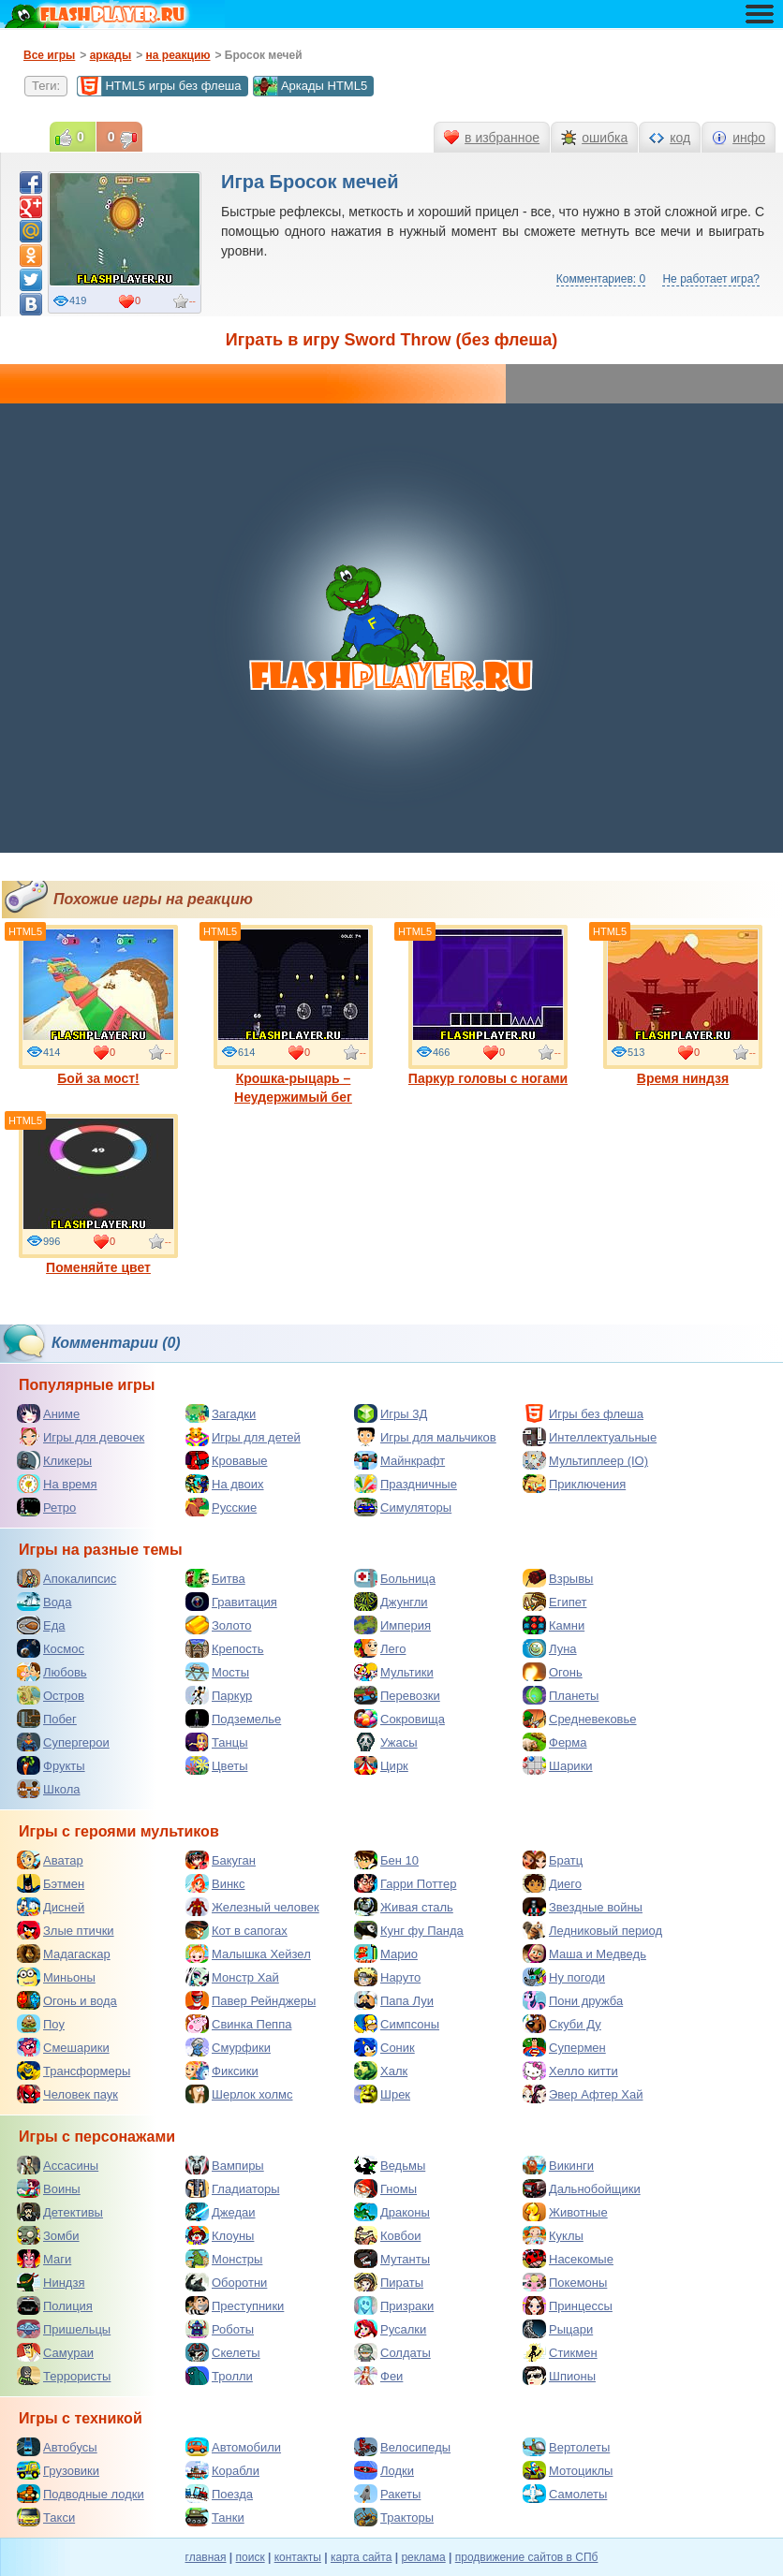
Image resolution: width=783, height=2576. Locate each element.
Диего (552, 1883)
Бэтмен (50, 1883)
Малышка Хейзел (248, 1953)
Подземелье (233, 1718)
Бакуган (220, 1860)
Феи (378, 2375)
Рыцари (558, 2329)
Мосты (217, 1671)
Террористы (64, 2375)
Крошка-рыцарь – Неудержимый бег (293, 1015)
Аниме (48, 1413)
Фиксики (222, 2070)
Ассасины (57, 2165)
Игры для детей (243, 1436)
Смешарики (63, 2047)
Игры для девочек (80, 1436)
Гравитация (231, 1601)
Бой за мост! (98, 1005)
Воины (49, 2188)
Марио (386, 1953)
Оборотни (226, 2282)
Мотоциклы (568, 2470)
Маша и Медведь (584, 1953)
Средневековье (580, 1718)
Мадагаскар (64, 1953)
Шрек (382, 2094)
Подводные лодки (80, 2493)
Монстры (223, 2258)
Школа (49, 1788)
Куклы (553, 2235)
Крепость (224, 1648)
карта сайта (361, 2557)
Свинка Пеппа (238, 2023)
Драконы (392, 2212)
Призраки (394, 2305)
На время (57, 1483)
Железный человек (252, 1906)
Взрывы (558, 1578)
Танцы (216, 1742)
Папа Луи (394, 2000)
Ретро (46, 1507)
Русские (221, 1507)
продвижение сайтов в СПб (526, 2557)
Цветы (216, 1765)
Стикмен (560, 2352)
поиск (250, 2557)
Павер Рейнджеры (250, 2000)
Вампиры (224, 2165)
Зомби (48, 2235)
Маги (44, 2258)
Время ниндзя (682, 1005)
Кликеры (54, 1460)
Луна (550, 1648)
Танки (214, 2517)
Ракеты (387, 2493)
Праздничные (405, 1483)
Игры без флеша (583, 1413)
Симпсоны (396, 2023)
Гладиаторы (232, 2188)
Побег (47, 1718)
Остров (50, 1695)
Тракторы (394, 2517)
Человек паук (67, 2094)
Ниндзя (50, 2282)
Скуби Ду (562, 2023)
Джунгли (391, 1601)
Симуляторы (402, 1507)
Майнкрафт (399, 1460)
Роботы (219, 2329)
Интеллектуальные (590, 1436)
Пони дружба (573, 2000)
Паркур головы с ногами (488, 1005)
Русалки (390, 2329)
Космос (50, 1648)
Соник (384, 2047)
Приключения (574, 1483)
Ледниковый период (592, 1930)
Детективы (60, 2212)
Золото (218, 1625)
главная (206, 2557)
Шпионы (559, 2375)
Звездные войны (583, 1906)
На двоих (224, 1483)
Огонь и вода (67, 2000)
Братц (553, 1860)
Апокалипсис (66, 1578)
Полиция (55, 2305)
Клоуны (219, 2235)
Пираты (388, 2282)
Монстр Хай (232, 1977)
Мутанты (392, 2258)
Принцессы (568, 2305)
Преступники (234, 2305)
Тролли (219, 2375)
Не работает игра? (711, 278)
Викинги (558, 2165)
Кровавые (226, 1460)
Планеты (560, 1695)
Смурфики (228, 2047)
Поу (41, 2023)
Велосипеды (402, 2446)
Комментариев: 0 (600, 278)
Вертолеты (566, 2446)
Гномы (385, 2188)
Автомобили (233, 2446)
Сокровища (399, 1718)
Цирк (381, 1765)
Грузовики (58, 2470)
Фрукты (51, 1765)
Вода (44, 1601)
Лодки (384, 2470)
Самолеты (565, 2493)
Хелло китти (570, 2070)
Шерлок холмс (239, 2094)
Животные (565, 2212)
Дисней (50, 1906)
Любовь (52, 1671)
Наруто (387, 1977)
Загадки (220, 1413)
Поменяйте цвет (98, 1194)
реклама (423, 2557)
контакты (297, 2557)
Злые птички (65, 1930)
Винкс (214, 1883)
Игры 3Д (390, 1413)
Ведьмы (389, 2165)
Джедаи (220, 2212)
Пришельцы (64, 2329)
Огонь (553, 1671)
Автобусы (57, 2446)
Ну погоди (564, 1977)
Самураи (55, 2352)
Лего (380, 1648)
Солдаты (392, 2352)
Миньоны (56, 1977)
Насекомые (568, 2258)
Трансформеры (73, 2070)
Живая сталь (403, 1906)
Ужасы (386, 1742)
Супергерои (63, 1742)
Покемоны (565, 2282)
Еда (41, 1625)
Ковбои (387, 2235)
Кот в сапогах (236, 1930)
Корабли (222, 2470)
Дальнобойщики (582, 2188)
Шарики (558, 1765)
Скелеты (222, 2352)
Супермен (564, 2047)
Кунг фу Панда (409, 1930)
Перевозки (397, 1695)
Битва (215, 1578)
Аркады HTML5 (310, 86)
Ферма (555, 1742)
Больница (395, 1578)
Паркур (218, 1695)
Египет (554, 1601)
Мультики (394, 1671)
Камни (553, 1625)
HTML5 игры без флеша (159, 86)
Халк (380, 2070)
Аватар (50, 1860)
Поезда (219, 2493)
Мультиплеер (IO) (585, 1460)
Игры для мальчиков (425, 1436)
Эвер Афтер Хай (583, 2094)
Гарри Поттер (405, 1883)
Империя (392, 1625)
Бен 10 (386, 1860)
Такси (46, 2517)
